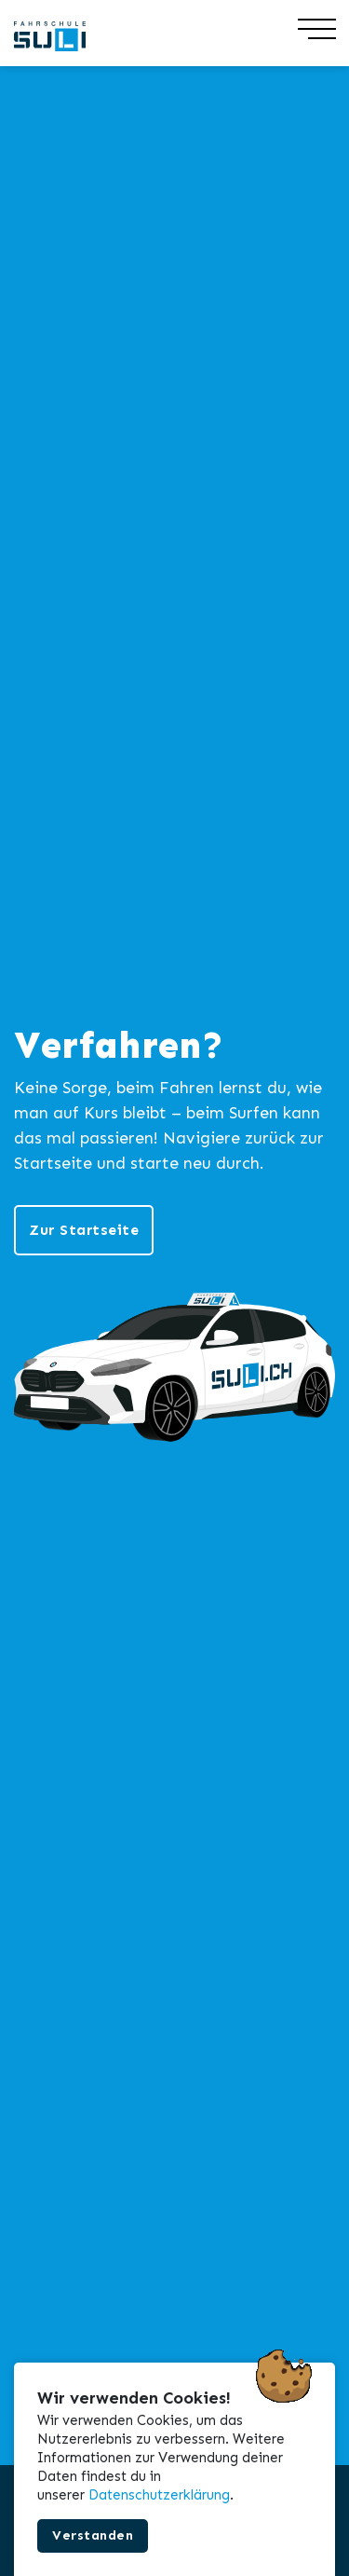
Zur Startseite (84, 1230)
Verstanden (92, 2535)
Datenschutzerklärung (159, 2495)
